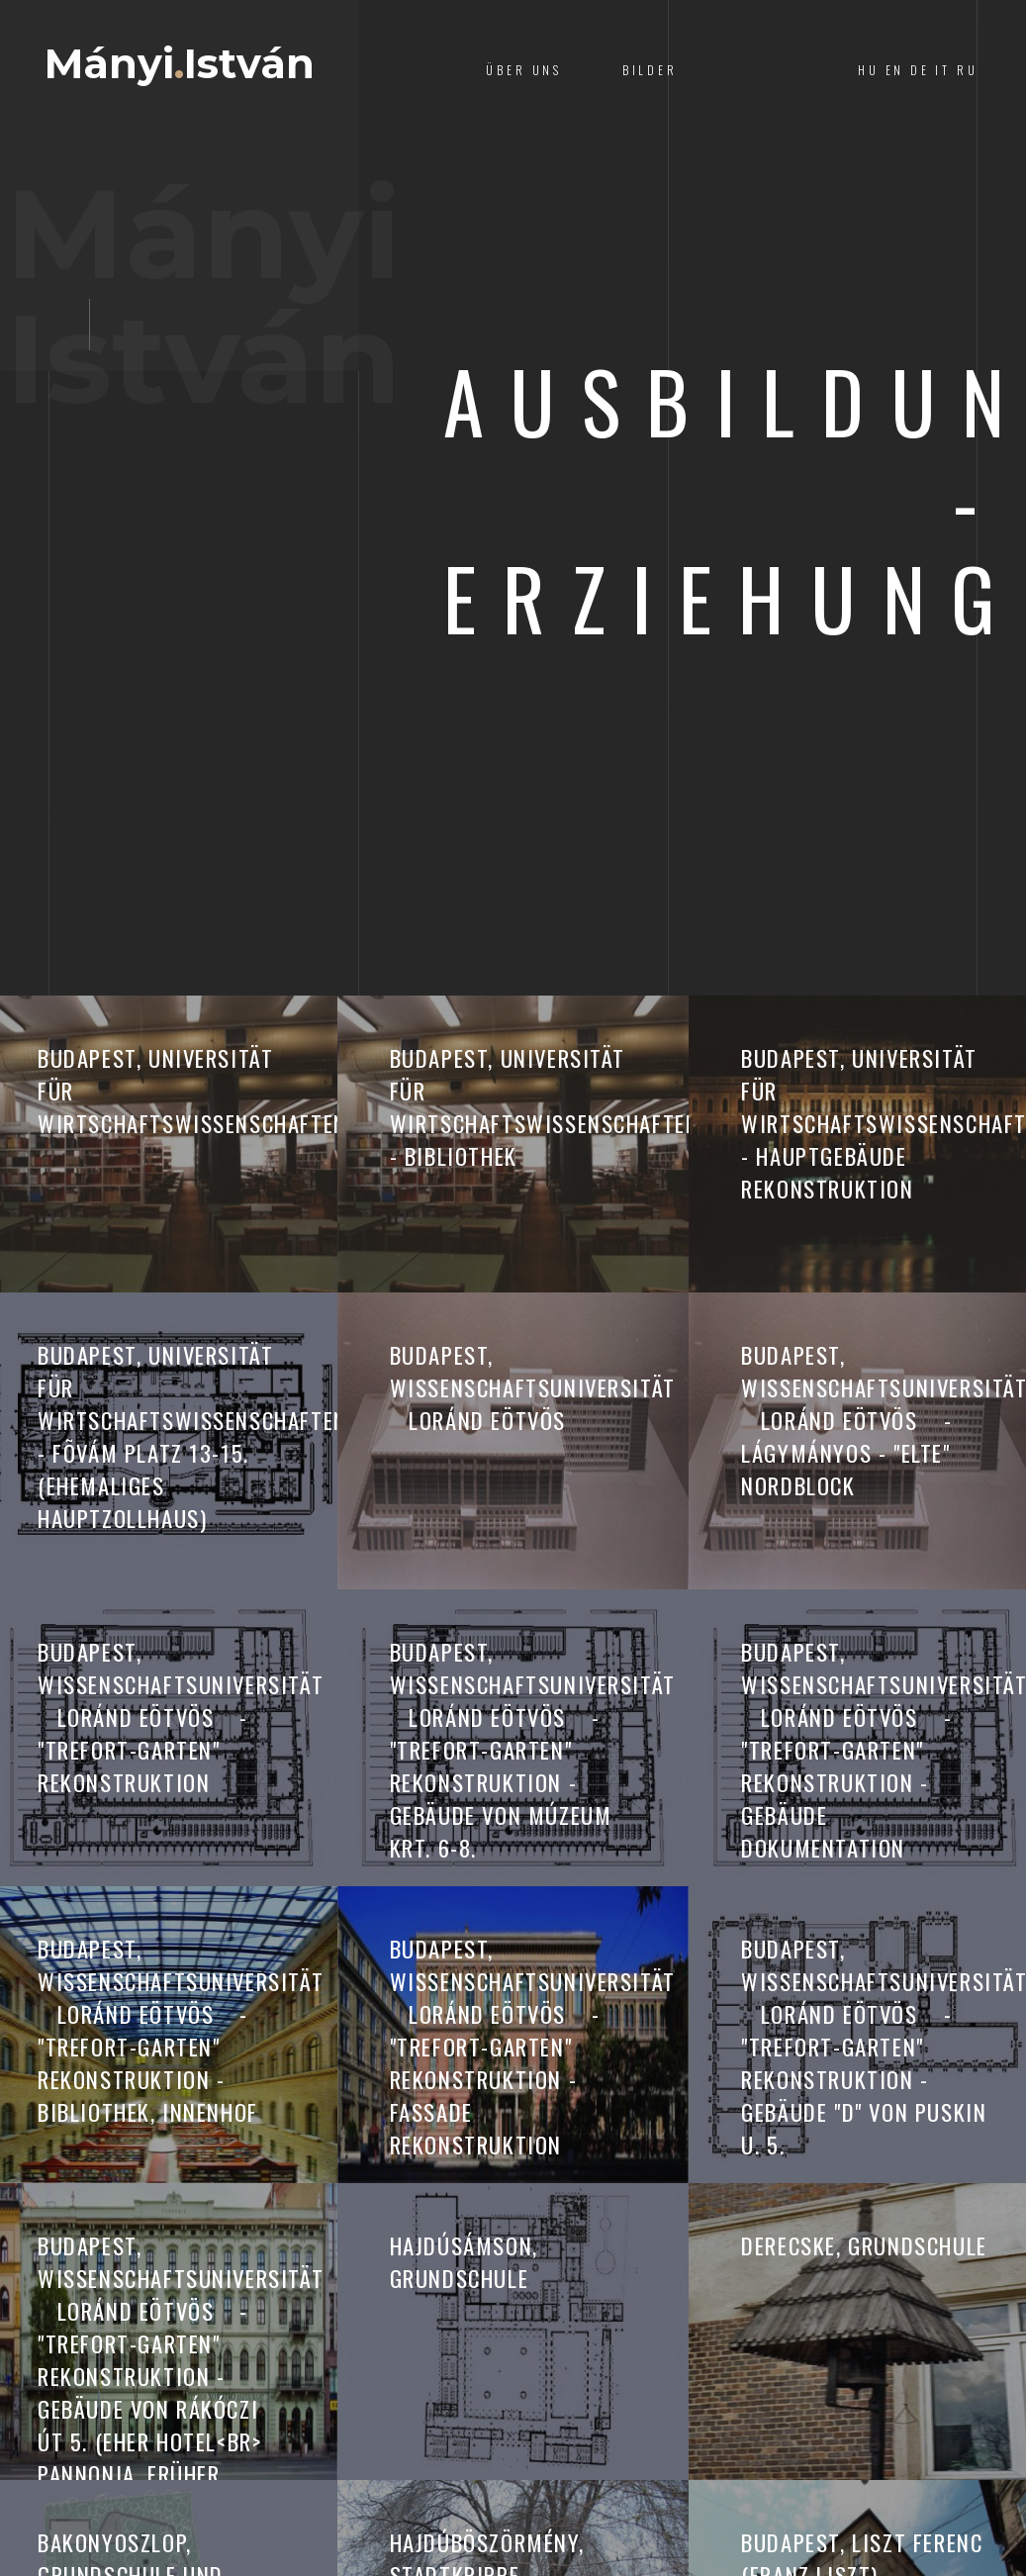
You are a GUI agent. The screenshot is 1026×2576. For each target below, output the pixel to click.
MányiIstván (202, 69)
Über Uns (524, 69)
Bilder (650, 69)
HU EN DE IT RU (918, 69)
